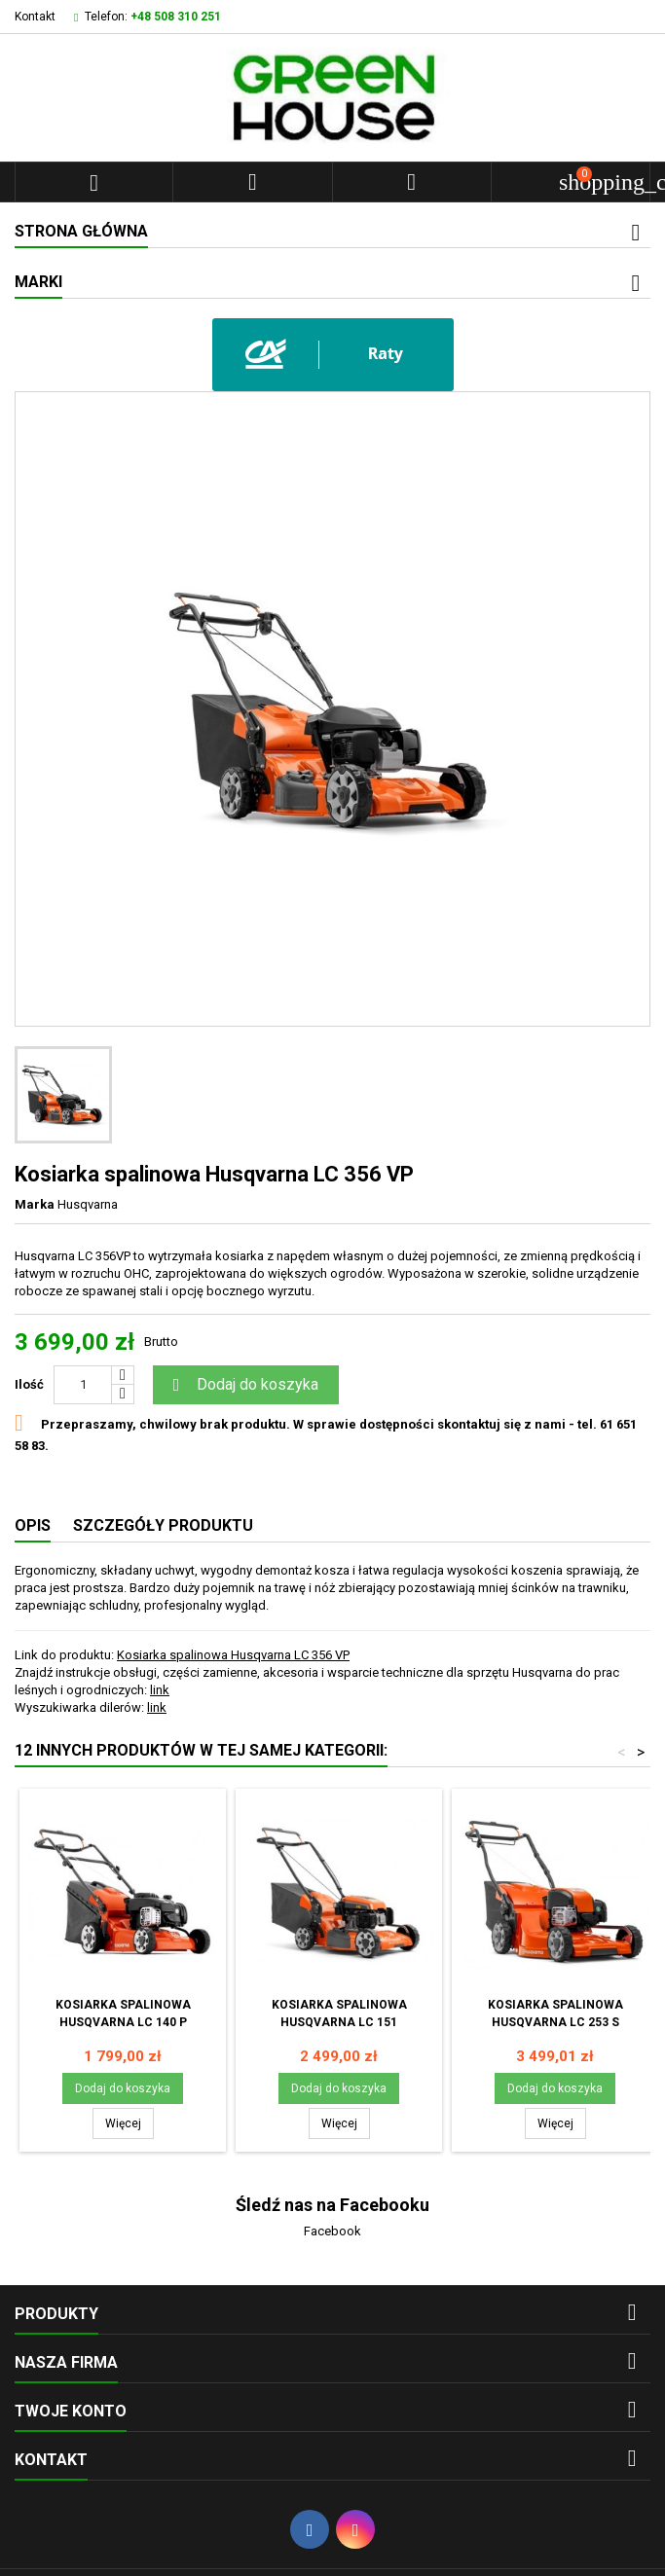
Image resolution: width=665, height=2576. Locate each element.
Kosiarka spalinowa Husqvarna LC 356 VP (233, 1655)
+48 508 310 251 (175, 16)
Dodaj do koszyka (242, 1385)
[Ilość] (83, 1384)
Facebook (332, 2231)
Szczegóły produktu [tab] (163, 1525)
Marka (35, 1204)
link (159, 1690)
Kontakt (35, 16)
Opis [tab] (33, 1525)
